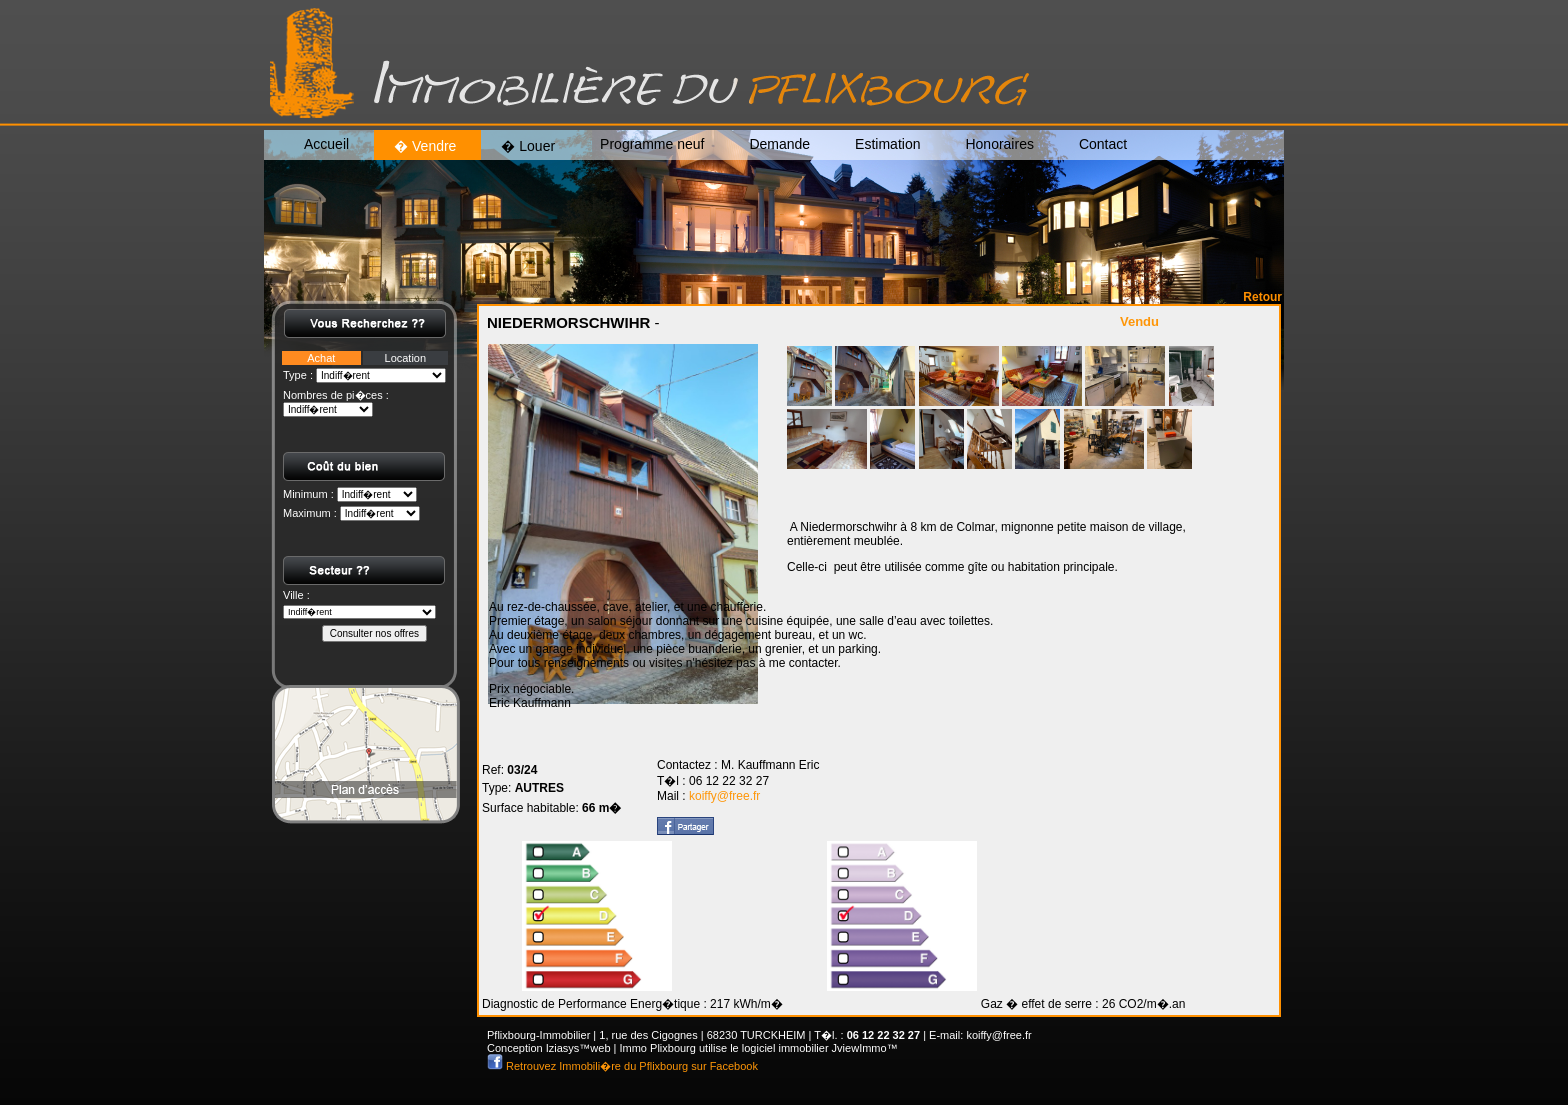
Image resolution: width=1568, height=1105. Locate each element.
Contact (1103, 144)
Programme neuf (652, 144)
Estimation (887, 144)
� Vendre (425, 146)
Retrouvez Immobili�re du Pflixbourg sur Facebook (630, 1066)
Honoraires (999, 144)
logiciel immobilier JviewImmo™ (820, 1048)
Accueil (326, 144)
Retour (1262, 297)
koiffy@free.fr (724, 796)
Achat (321, 358)
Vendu (1139, 321)
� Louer (528, 146)
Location (406, 358)
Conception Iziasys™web (549, 1048)
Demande (779, 144)
